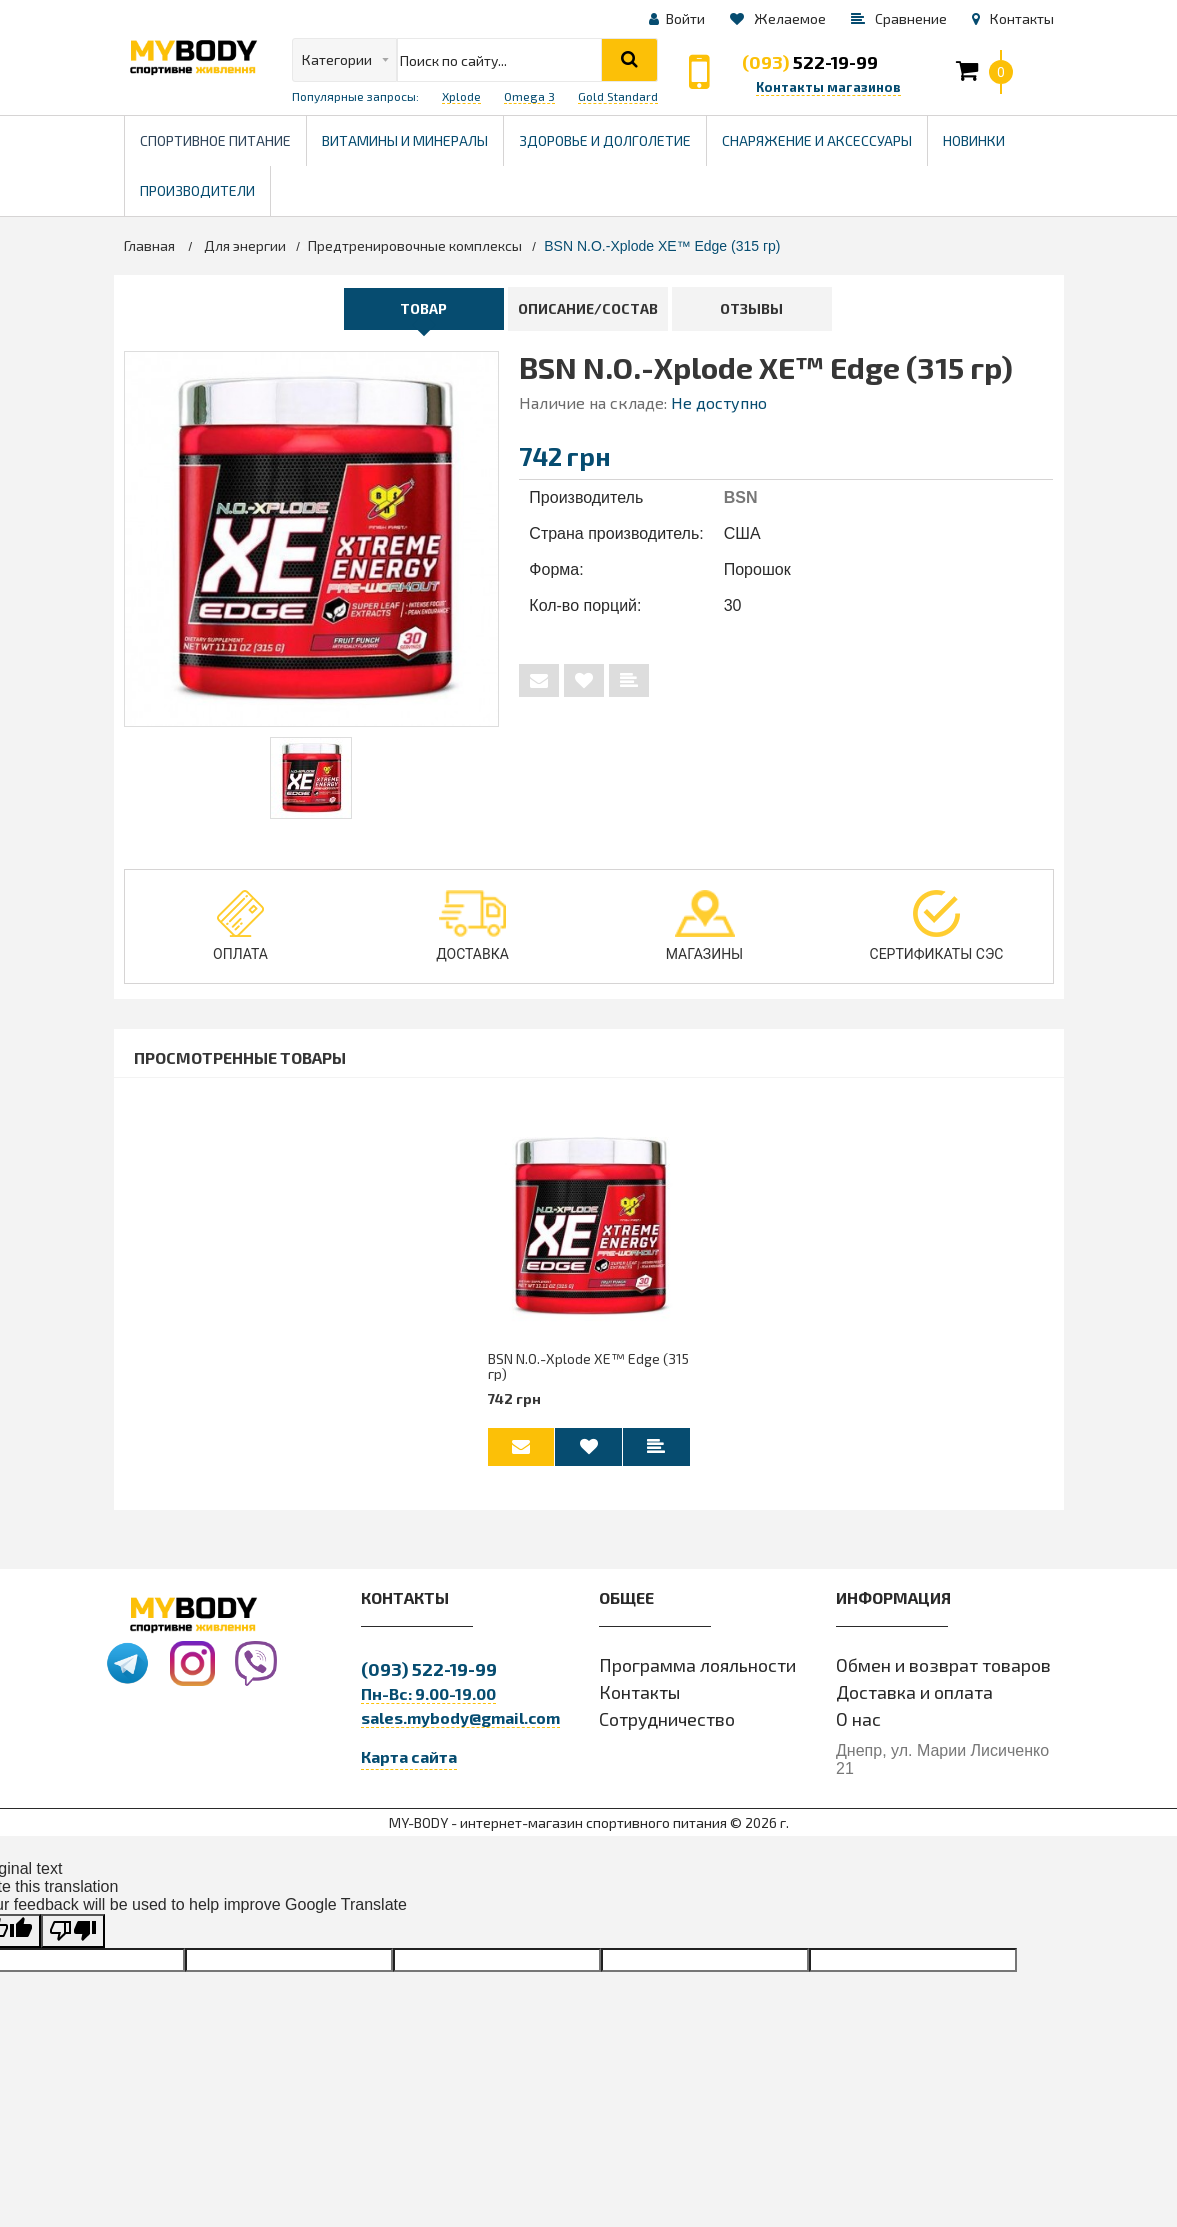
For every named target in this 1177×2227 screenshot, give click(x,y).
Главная (149, 245)
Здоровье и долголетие (612, 132)
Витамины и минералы (405, 140)
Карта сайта (409, 1757)
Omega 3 (529, 96)
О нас (858, 1720)
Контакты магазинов (828, 87)
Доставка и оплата (914, 1693)
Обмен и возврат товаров (943, 1666)
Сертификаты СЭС (937, 926)
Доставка (472, 926)
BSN (741, 497)
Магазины (704, 926)
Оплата (240, 926)
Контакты (639, 1693)
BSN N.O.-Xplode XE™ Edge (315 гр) (588, 1366)
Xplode (461, 96)
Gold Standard (618, 96)
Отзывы (751, 308)
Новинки (974, 140)
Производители (205, 182)
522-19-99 (810, 62)
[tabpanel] (311, 778)
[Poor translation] (73, 1932)
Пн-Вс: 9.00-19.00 (428, 1694)
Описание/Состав (588, 308)
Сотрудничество (667, 1720)
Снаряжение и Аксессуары (817, 140)
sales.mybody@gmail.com (460, 1718)
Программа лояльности (697, 1666)
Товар (423, 308)
